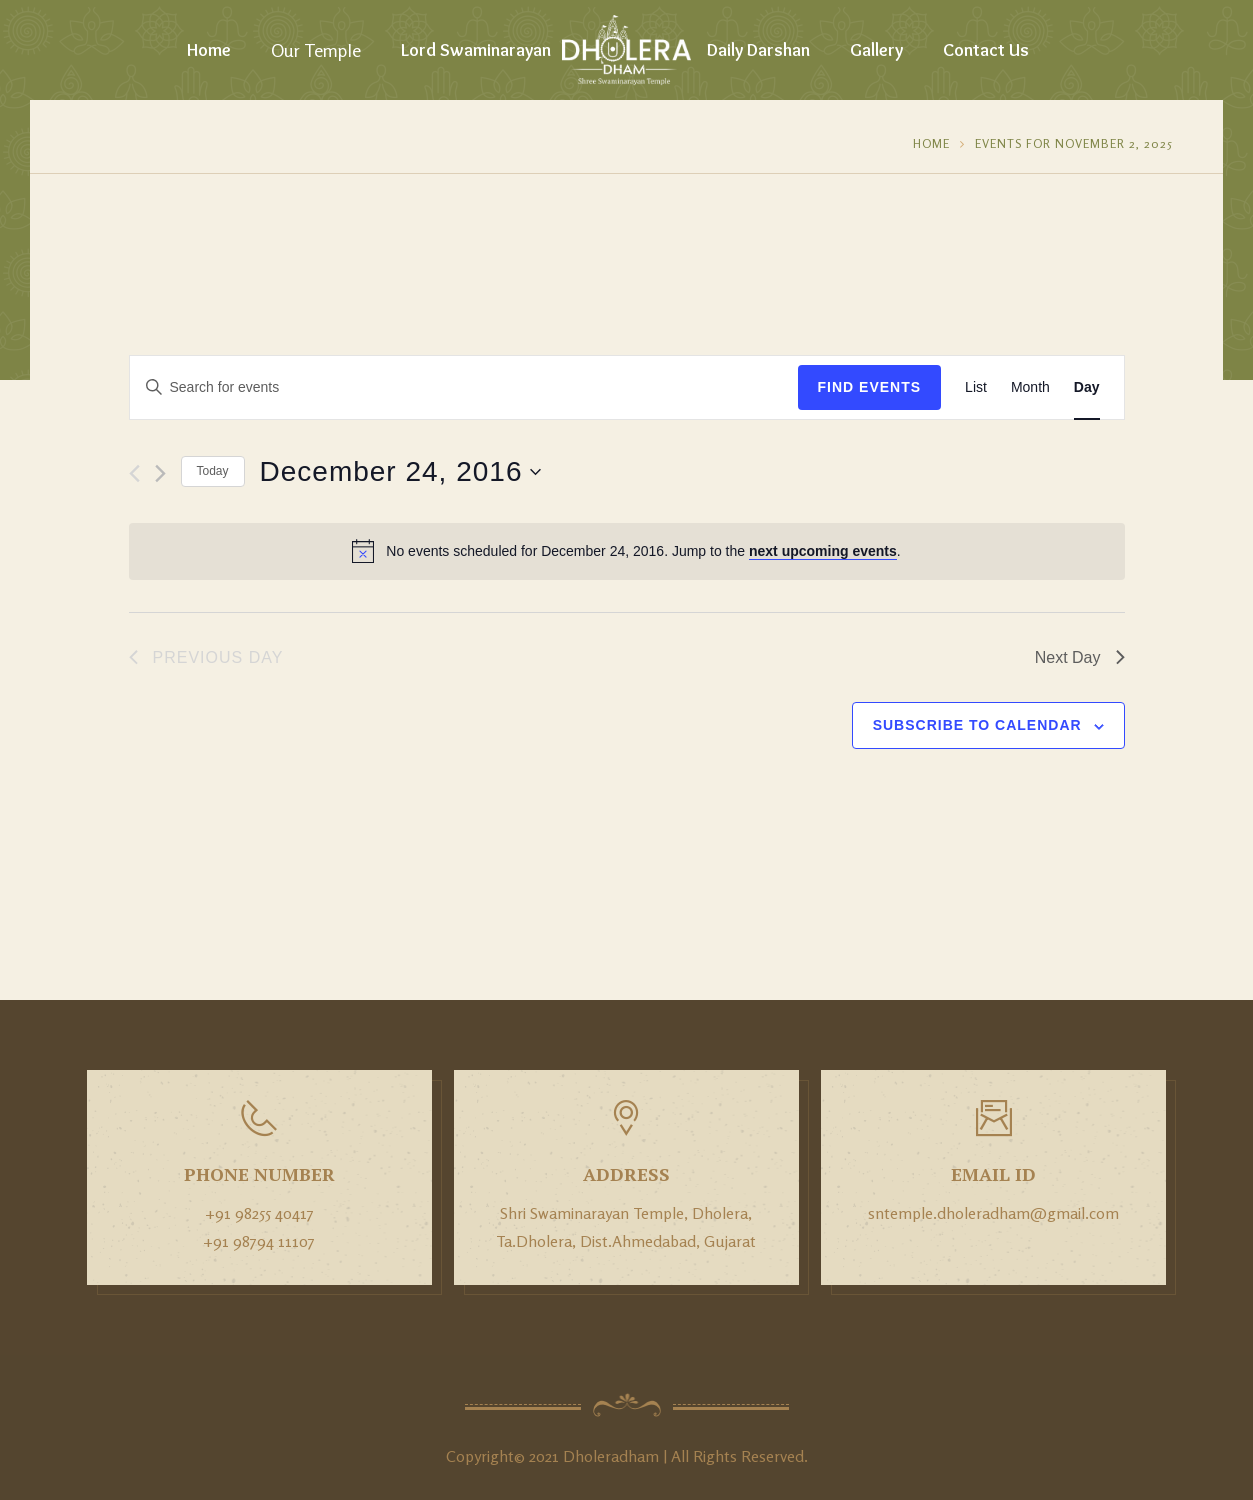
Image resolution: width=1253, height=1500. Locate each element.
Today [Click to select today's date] (213, 471)
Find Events (870, 387)
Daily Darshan (758, 50)
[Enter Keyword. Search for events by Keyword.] (464, 387)
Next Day (1080, 657)
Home (209, 50)
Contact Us (986, 50)
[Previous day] (134, 473)
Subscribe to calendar (977, 725)
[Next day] (160, 473)
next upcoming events (823, 551)
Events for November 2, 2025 (1074, 143)
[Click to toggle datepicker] (401, 472)
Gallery (876, 50)
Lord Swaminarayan (476, 50)
